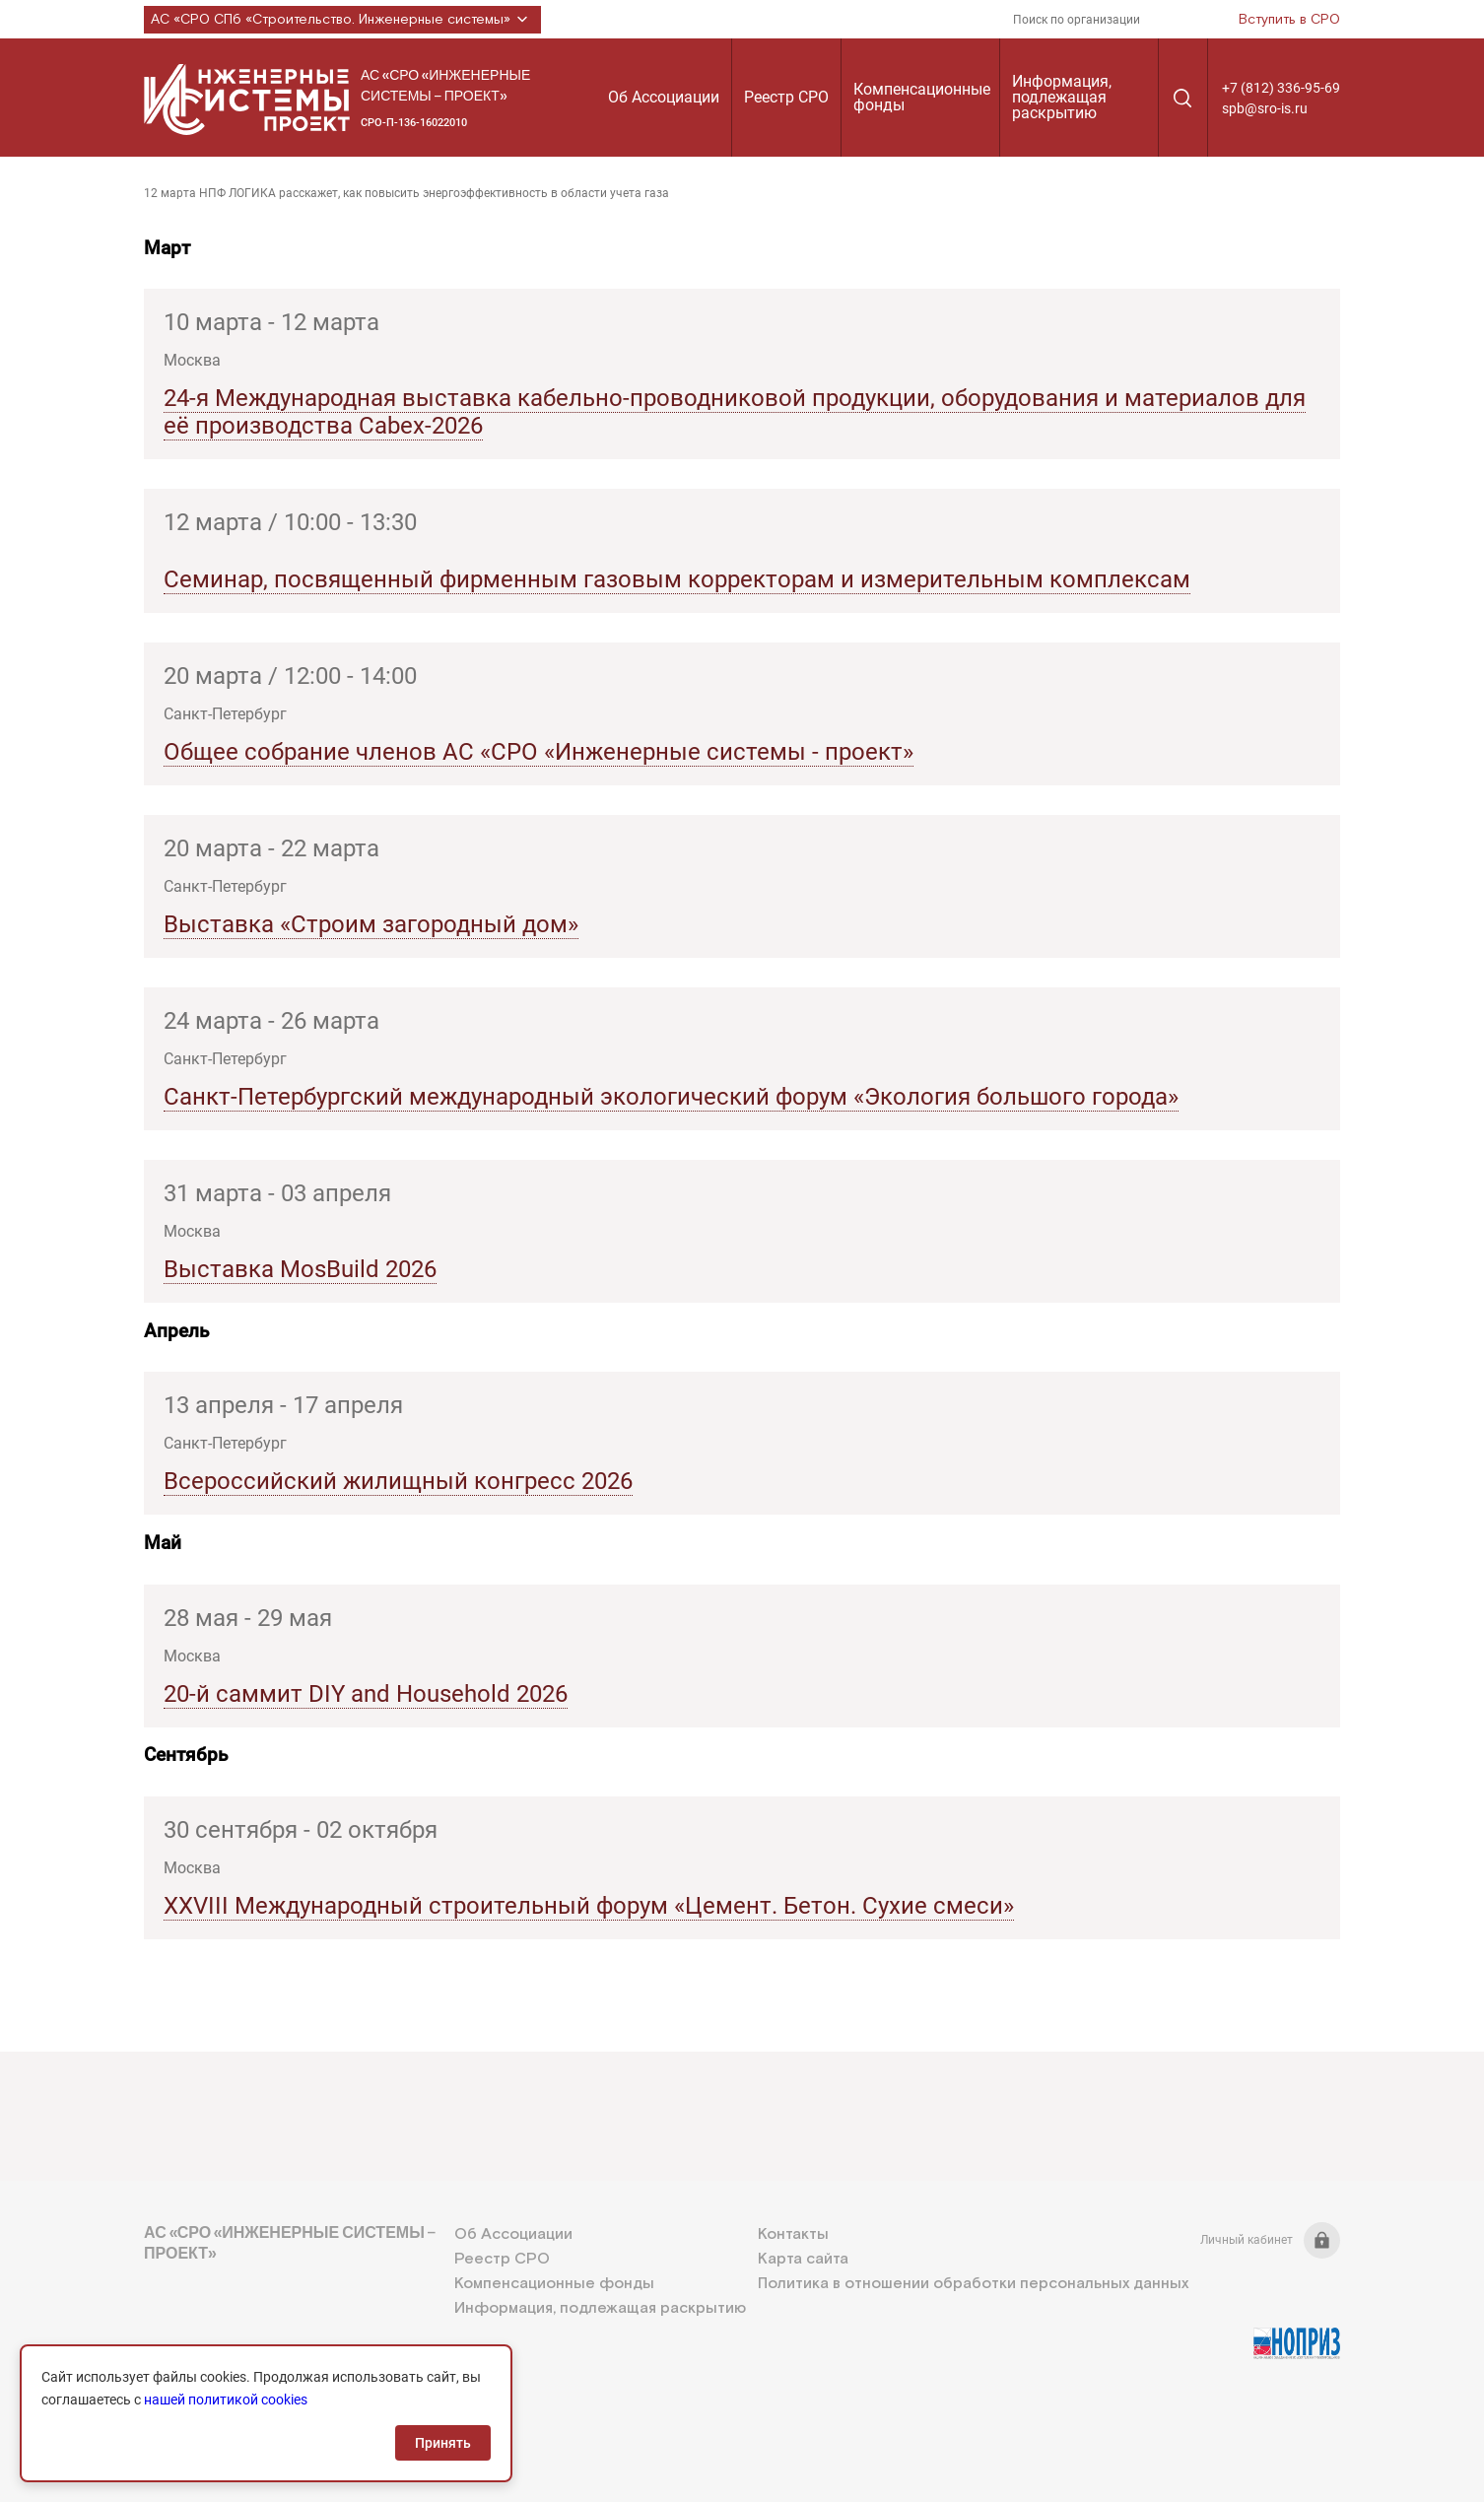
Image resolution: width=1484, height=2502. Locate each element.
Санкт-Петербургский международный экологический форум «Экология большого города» (671, 1097)
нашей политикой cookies (225, 2399)
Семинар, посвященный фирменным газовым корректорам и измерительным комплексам (677, 579)
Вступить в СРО (1289, 20)
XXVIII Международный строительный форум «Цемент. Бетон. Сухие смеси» (589, 1906)
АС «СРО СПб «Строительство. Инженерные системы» (342, 20)
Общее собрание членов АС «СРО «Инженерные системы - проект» (538, 752)
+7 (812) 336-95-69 (1281, 88)
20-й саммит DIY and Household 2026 (366, 1694)
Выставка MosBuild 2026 (300, 1269)
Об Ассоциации (663, 97)
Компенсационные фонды (921, 97)
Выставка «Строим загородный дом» (371, 924)
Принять (443, 2443)
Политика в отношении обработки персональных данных (973, 2283)
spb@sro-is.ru (1265, 108)
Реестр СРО (786, 97)
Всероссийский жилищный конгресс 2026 (398, 1481)
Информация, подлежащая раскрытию (1062, 97)
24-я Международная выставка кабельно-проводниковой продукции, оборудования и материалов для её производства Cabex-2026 (735, 412)
